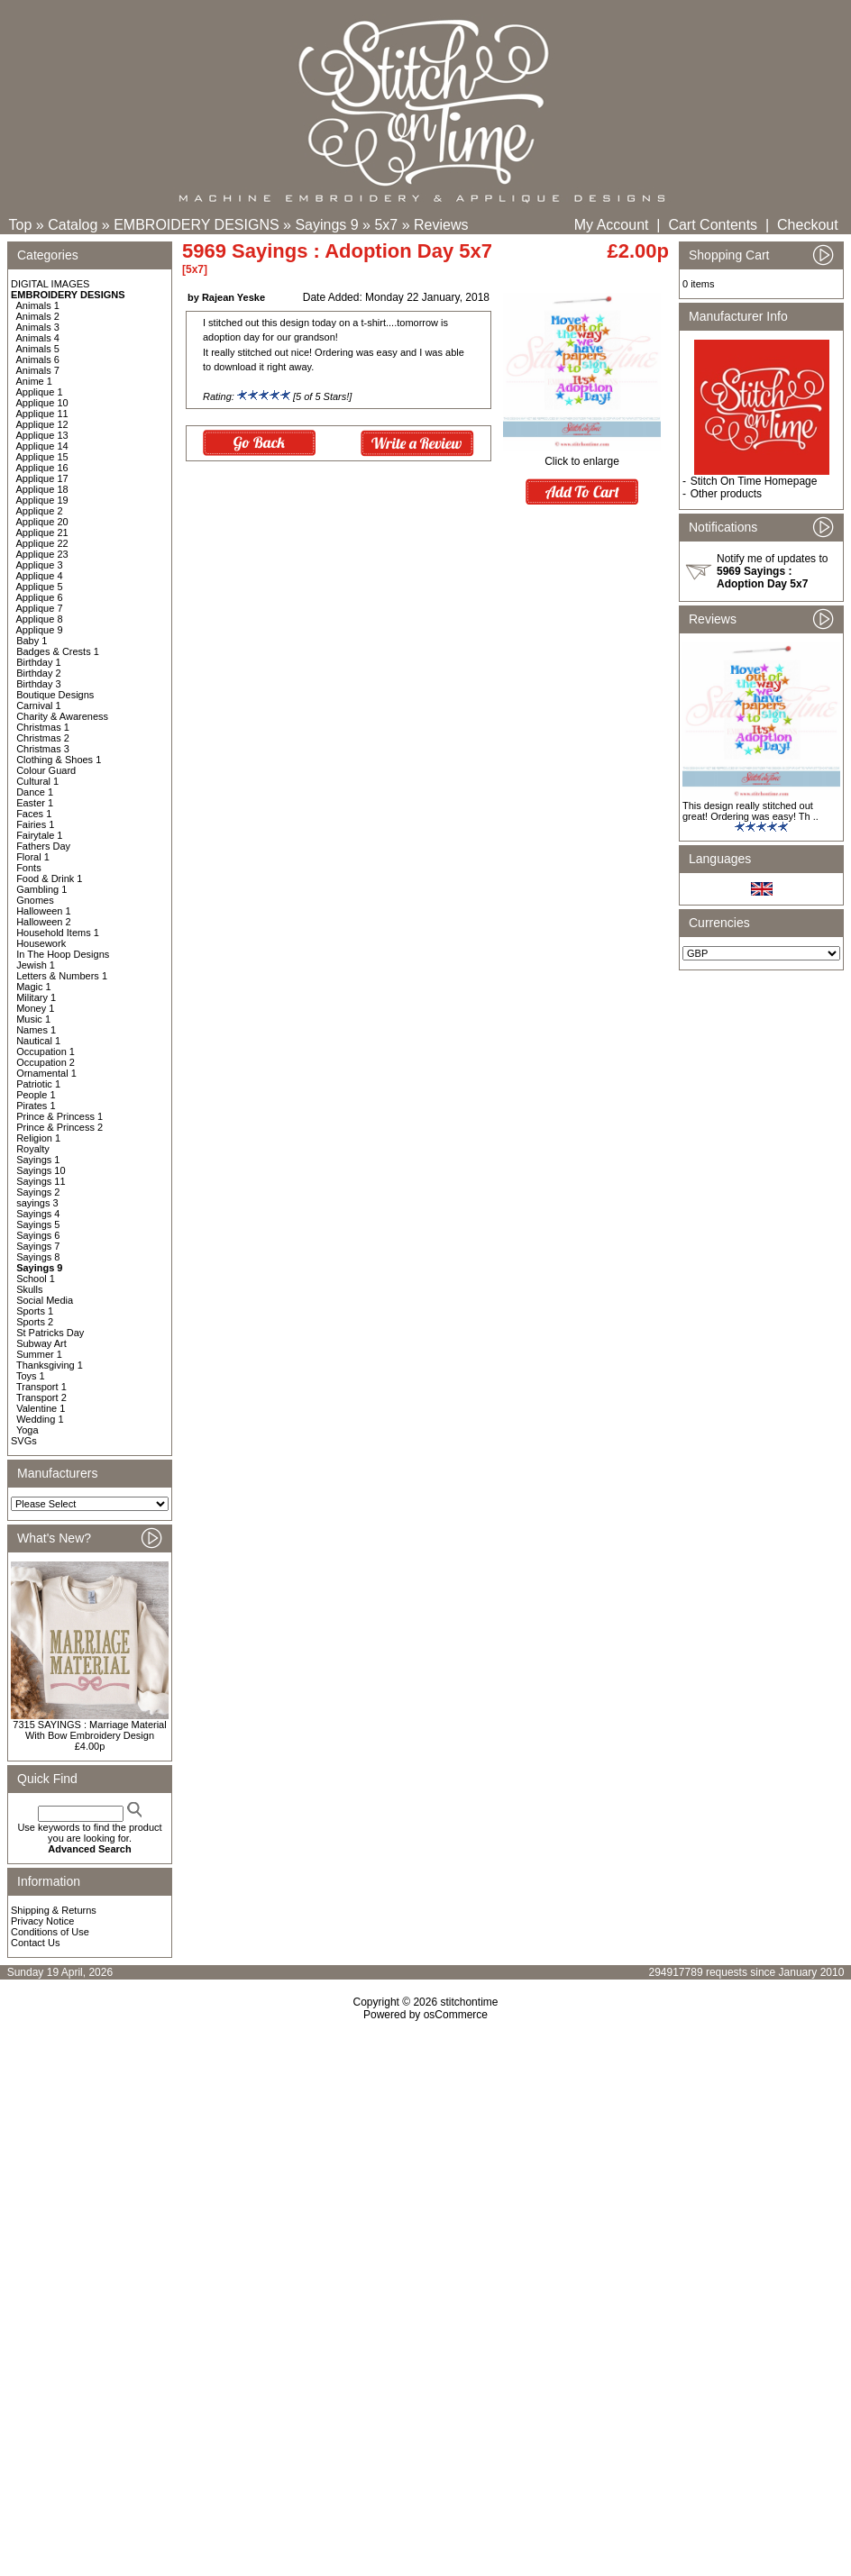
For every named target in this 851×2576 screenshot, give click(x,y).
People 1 (35, 1094)
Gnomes (35, 900)
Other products (726, 493)
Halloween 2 (43, 921)
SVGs (24, 1440)
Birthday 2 (38, 673)
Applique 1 (39, 392)
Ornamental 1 (46, 1073)
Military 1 (36, 997)
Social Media (44, 1300)
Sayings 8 (37, 1257)
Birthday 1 (38, 662)
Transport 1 (41, 1386)
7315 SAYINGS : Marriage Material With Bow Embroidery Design (89, 1730)
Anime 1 (34, 381)
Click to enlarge (582, 456)
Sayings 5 (37, 1224)
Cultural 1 (37, 781)
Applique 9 (39, 629)
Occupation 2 (45, 1062)
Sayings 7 (37, 1246)
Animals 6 (37, 359)
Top (20, 224)
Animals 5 (37, 348)
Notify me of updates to (772, 571)
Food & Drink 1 (49, 878)
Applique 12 (42, 424)
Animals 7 (37, 370)
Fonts (28, 867)
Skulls (29, 1289)
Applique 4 (39, 575)
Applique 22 (42, 543)
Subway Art (41, 1343)
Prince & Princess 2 (59, 1127)
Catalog (72, 224)
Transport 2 (41, 1397)
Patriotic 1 (38, 1084)
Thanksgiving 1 (49, 1365)
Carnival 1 (38, 705)
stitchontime (469, 2002)
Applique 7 (39, 608)
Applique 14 (42, 446)
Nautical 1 (38, 1040)
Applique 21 (42, 532)
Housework (41, 943)
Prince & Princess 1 (59, 1116)
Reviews (441, 224)
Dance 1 (34, 792)
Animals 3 (37, 327)
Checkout (807, 224)
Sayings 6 (37, 1235)
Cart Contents (712, 224)
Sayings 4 (37, 1213)
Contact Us (35, 1942)
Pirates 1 (35, 1105)
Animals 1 (37, 305)
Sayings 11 (40, 1181)
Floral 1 (33, 856)
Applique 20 (42, 521)
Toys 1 (30, 1375)
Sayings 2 (37, 1192)
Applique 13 (42, 435)
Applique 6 (39, 597)
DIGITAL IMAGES (50, 283)
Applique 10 (42, 402)
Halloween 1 (43, 911)
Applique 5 (39, 586)
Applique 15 (42, 456)
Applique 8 (39, 619)
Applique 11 (42, 413)
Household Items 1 (57, 932)
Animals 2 (37, 316)
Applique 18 (42, 489)
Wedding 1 (39, 1419)
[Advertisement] (425, 2176)
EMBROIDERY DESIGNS (196, 224)
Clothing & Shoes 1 (58, 759)
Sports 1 (34, 1311)
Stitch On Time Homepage (754, 481)
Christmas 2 (42, 738)
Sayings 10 (40, 1170)
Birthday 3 (38, 683)
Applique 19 (42, 500)
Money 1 (35, 1008)
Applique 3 (39, 565)
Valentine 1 (40, 1408)
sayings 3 (37, 1202)
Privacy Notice (42, 1921)
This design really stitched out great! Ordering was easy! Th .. (750, 811)
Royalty (33, 1148)
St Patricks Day (50, 1332)
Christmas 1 (42, 727)
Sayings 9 (326, 224)
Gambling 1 (41, 889)
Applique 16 (42, 467)
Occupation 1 (45, 1051)
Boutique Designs (55, 694)
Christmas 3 (42, 748)
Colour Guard (46, 770)
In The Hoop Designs (62, 954)
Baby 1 (31, 640)
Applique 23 (42, 554)
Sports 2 (34, 1321)
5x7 (386, 224)
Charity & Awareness (62, 716)
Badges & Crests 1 (57, 651)
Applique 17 (42, 478)
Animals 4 (37, 337)
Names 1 (36, 1029)
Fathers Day (43, 846)
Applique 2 (39, 510)
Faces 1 (33, 813)
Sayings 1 (37, 1159)
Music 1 (33, 1019)
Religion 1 (38, 1138)
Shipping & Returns (53, 1910)
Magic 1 (33, 986)
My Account (611, 224)
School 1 (35, 1278)
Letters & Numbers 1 (61, 975)
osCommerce (456, 2014)
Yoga (27, 1430)
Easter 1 (34, 802)
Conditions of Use (50, 1931)
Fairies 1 (35, 824)
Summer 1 (39, 1354)
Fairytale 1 (39, 835)
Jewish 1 (35, 965)
